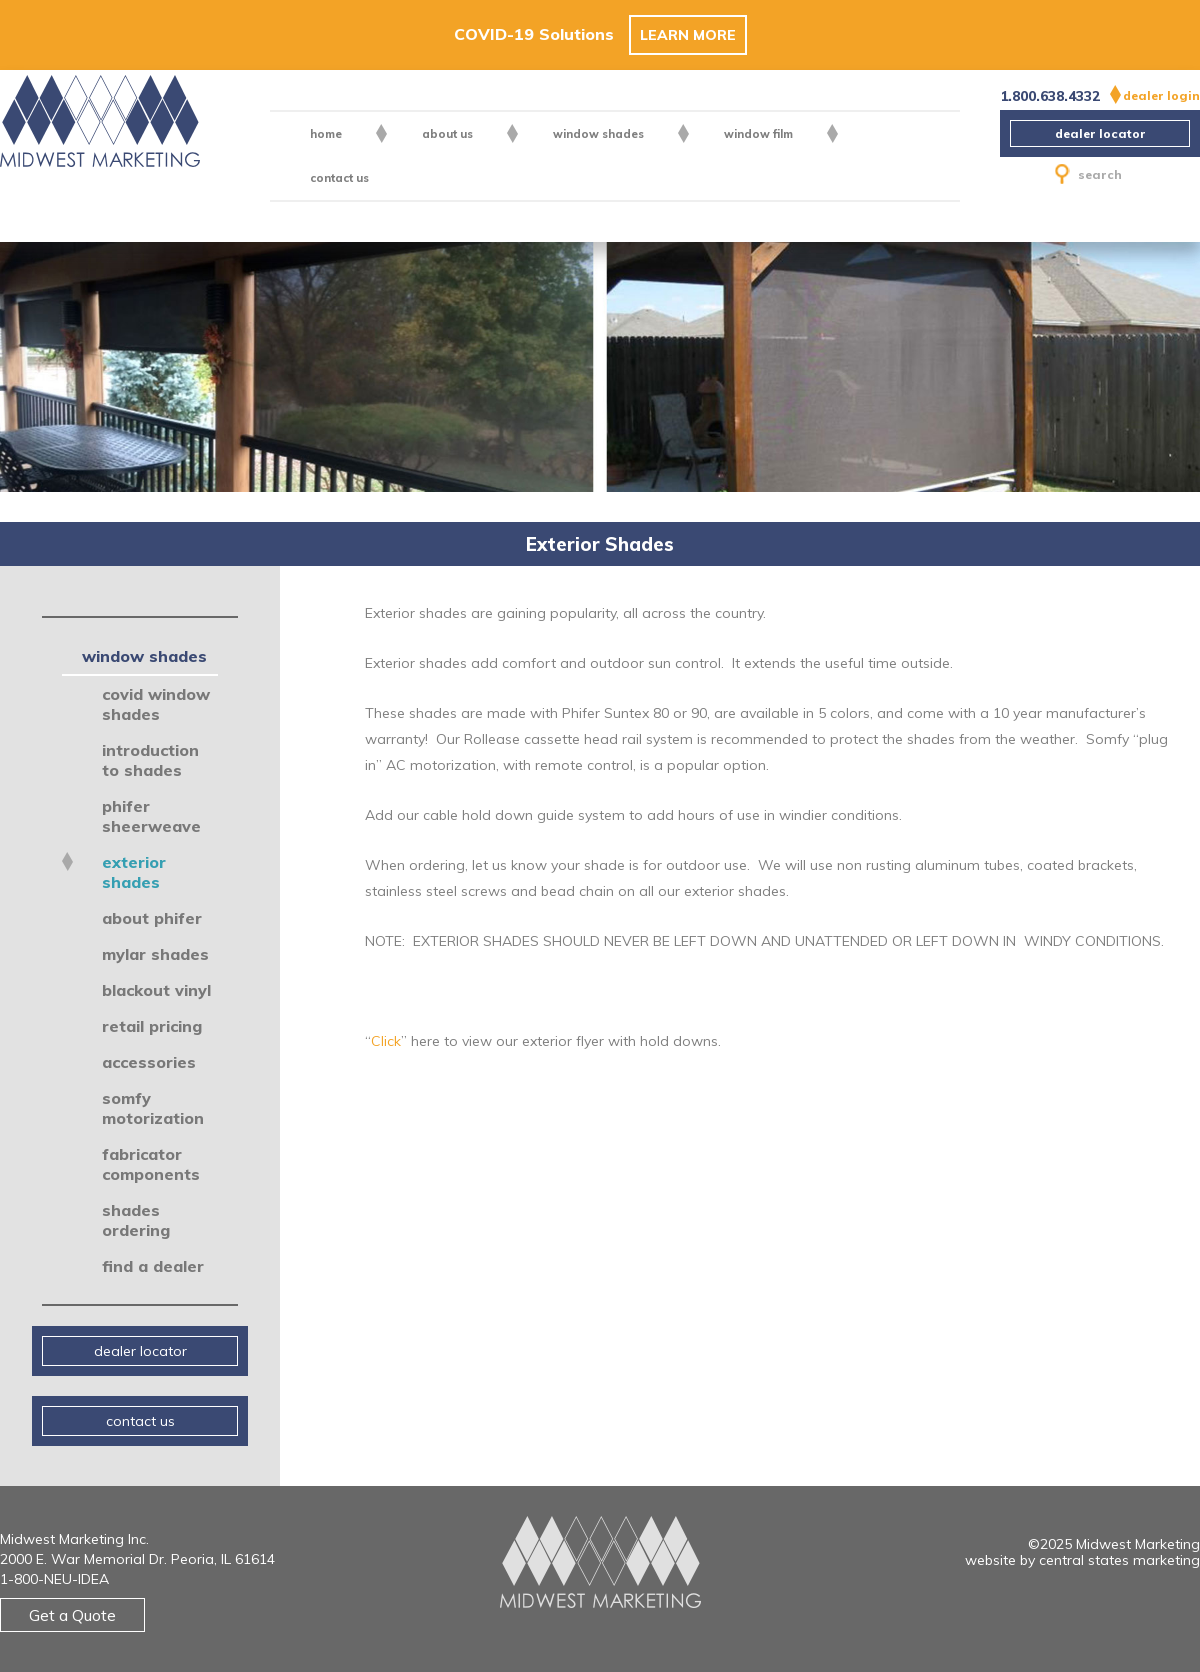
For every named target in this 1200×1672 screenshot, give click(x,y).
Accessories (149, 1062)
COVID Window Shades (156, 704)
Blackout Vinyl (156, 990)
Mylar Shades (155, 954)
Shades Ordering (136, 1220)
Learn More (688, 35)
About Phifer (152, 918)
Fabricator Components (151, 1164)
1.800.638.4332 (1050, 96)
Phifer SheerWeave (151, 816)
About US (447, 134)
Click (386, 1041)
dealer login (1161, 95)
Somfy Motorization (153, 1108)
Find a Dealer (153, 1266)
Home (326, 134)
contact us (339, 178)
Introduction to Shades (150, 760)
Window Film (758, 134)
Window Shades (598, 134)
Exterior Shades (134, 872)
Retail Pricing (152, 1026)
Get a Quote (72, 1615)
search (1088, 174)
